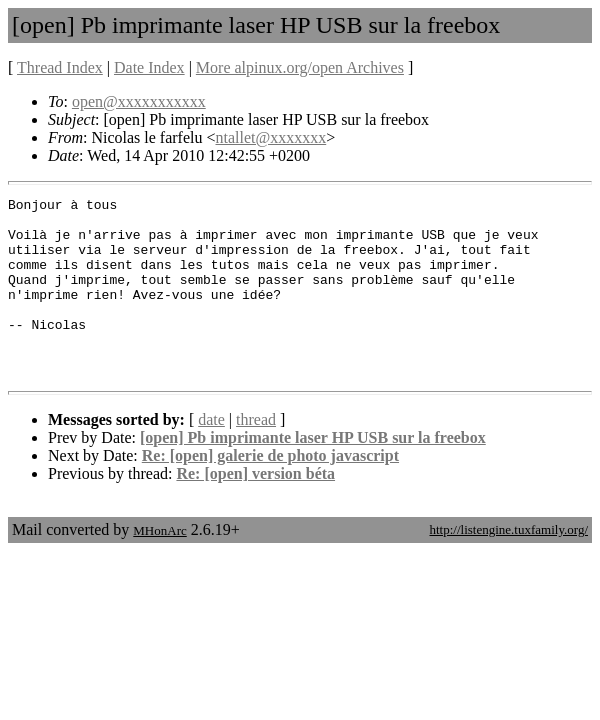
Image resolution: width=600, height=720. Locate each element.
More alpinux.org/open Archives (300, 67)
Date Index (149, 67)
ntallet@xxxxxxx (271, 137)
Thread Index (60, 67)
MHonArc (159, 566)
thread (256, 455)
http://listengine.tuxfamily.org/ (508, 565)
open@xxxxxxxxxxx (139, 101)
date (211, 455)
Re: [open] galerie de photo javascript (270, 491)
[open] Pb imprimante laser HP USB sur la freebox (313, 473)
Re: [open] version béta (255, 509)
